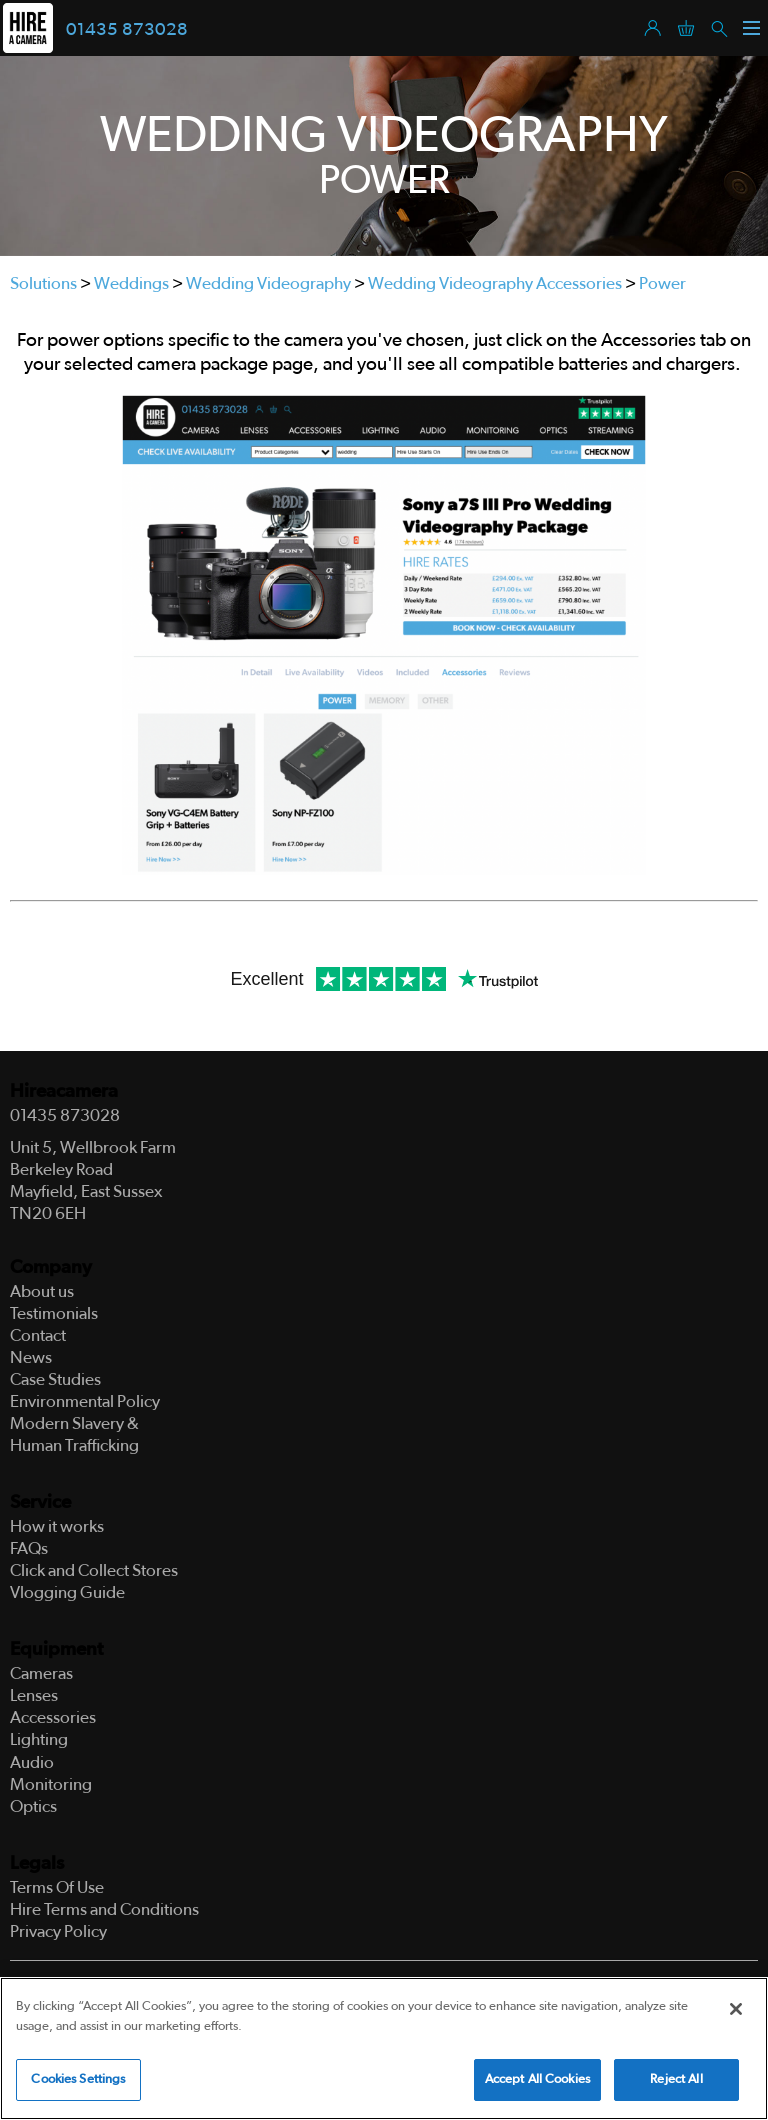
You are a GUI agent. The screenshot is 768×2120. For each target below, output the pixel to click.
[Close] (736, 2009)
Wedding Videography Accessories (495, 283)
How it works (57, 1526)
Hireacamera (64, 1091)
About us (42, 1291)
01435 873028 (127, 30)
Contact (38, 1335)
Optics (33, 1806)
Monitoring (51, 1784)
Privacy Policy (58, 1931)
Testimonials (54, 1313)
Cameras (41, 1673)
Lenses (34, 1695)
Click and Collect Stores (94, 1570)
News (31, 1357)
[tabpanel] (384, 156)
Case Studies (55, 1379)
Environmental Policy (85, 1401)
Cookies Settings (78, 2079)
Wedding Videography (268, 283)
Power (662, 283)
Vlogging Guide (67, 1592)
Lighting (39, 1739)
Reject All (676, 2079)
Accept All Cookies (537, 2079)
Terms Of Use (57, 1887)
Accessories (53, 1717)
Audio (32, 1762)
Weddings (131, 283)
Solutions (43, 283)
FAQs (29, 1548)
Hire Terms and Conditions (104, 1909)
